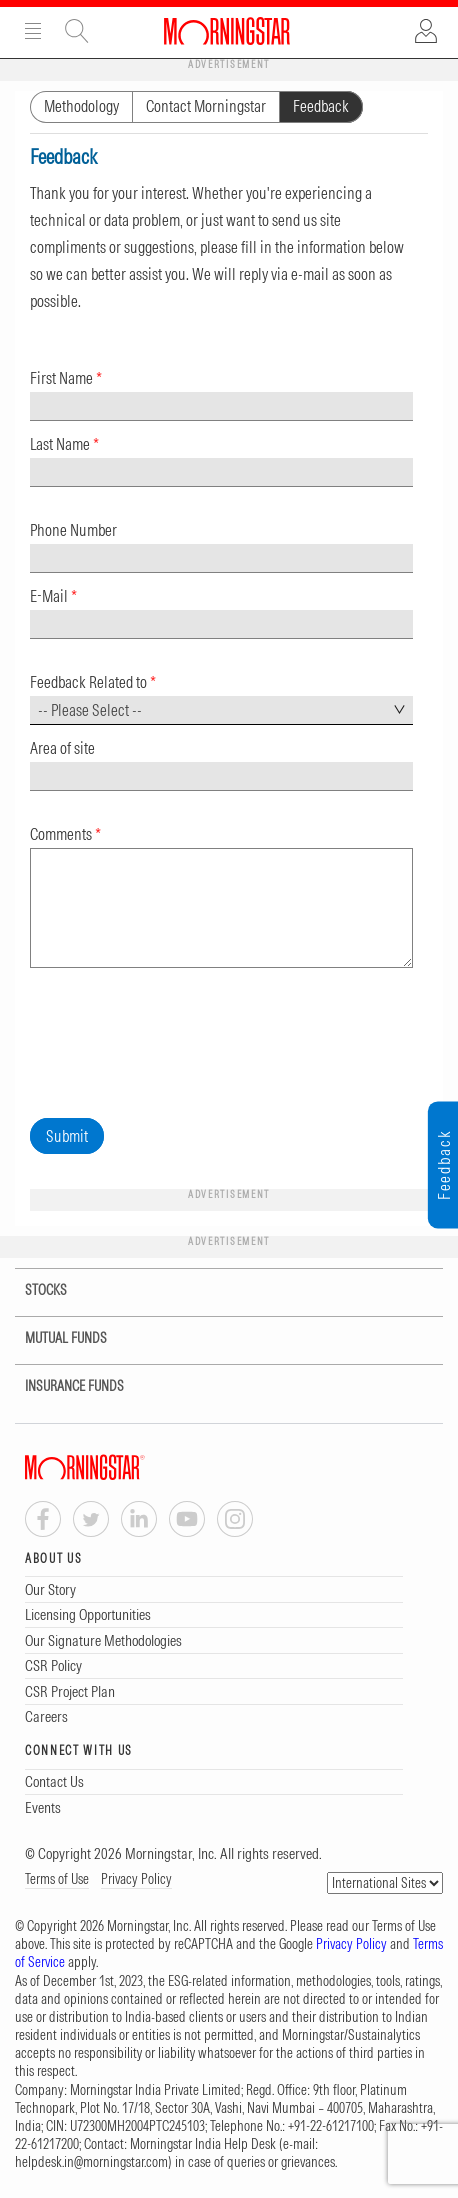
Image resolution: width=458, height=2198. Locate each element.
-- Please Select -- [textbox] (90, 710)
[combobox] (221, 710)
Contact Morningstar (206, 106)
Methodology (81, 106)
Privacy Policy (136, 1879)
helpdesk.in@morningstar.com (91, 2162)
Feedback (321, 106)
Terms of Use (57, 1879)
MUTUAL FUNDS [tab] (53, 1338)
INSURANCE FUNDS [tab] (62, 1386)
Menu (33, 31)
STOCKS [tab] (33, 1290)
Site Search (77, 31)
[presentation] (182, 1039)
